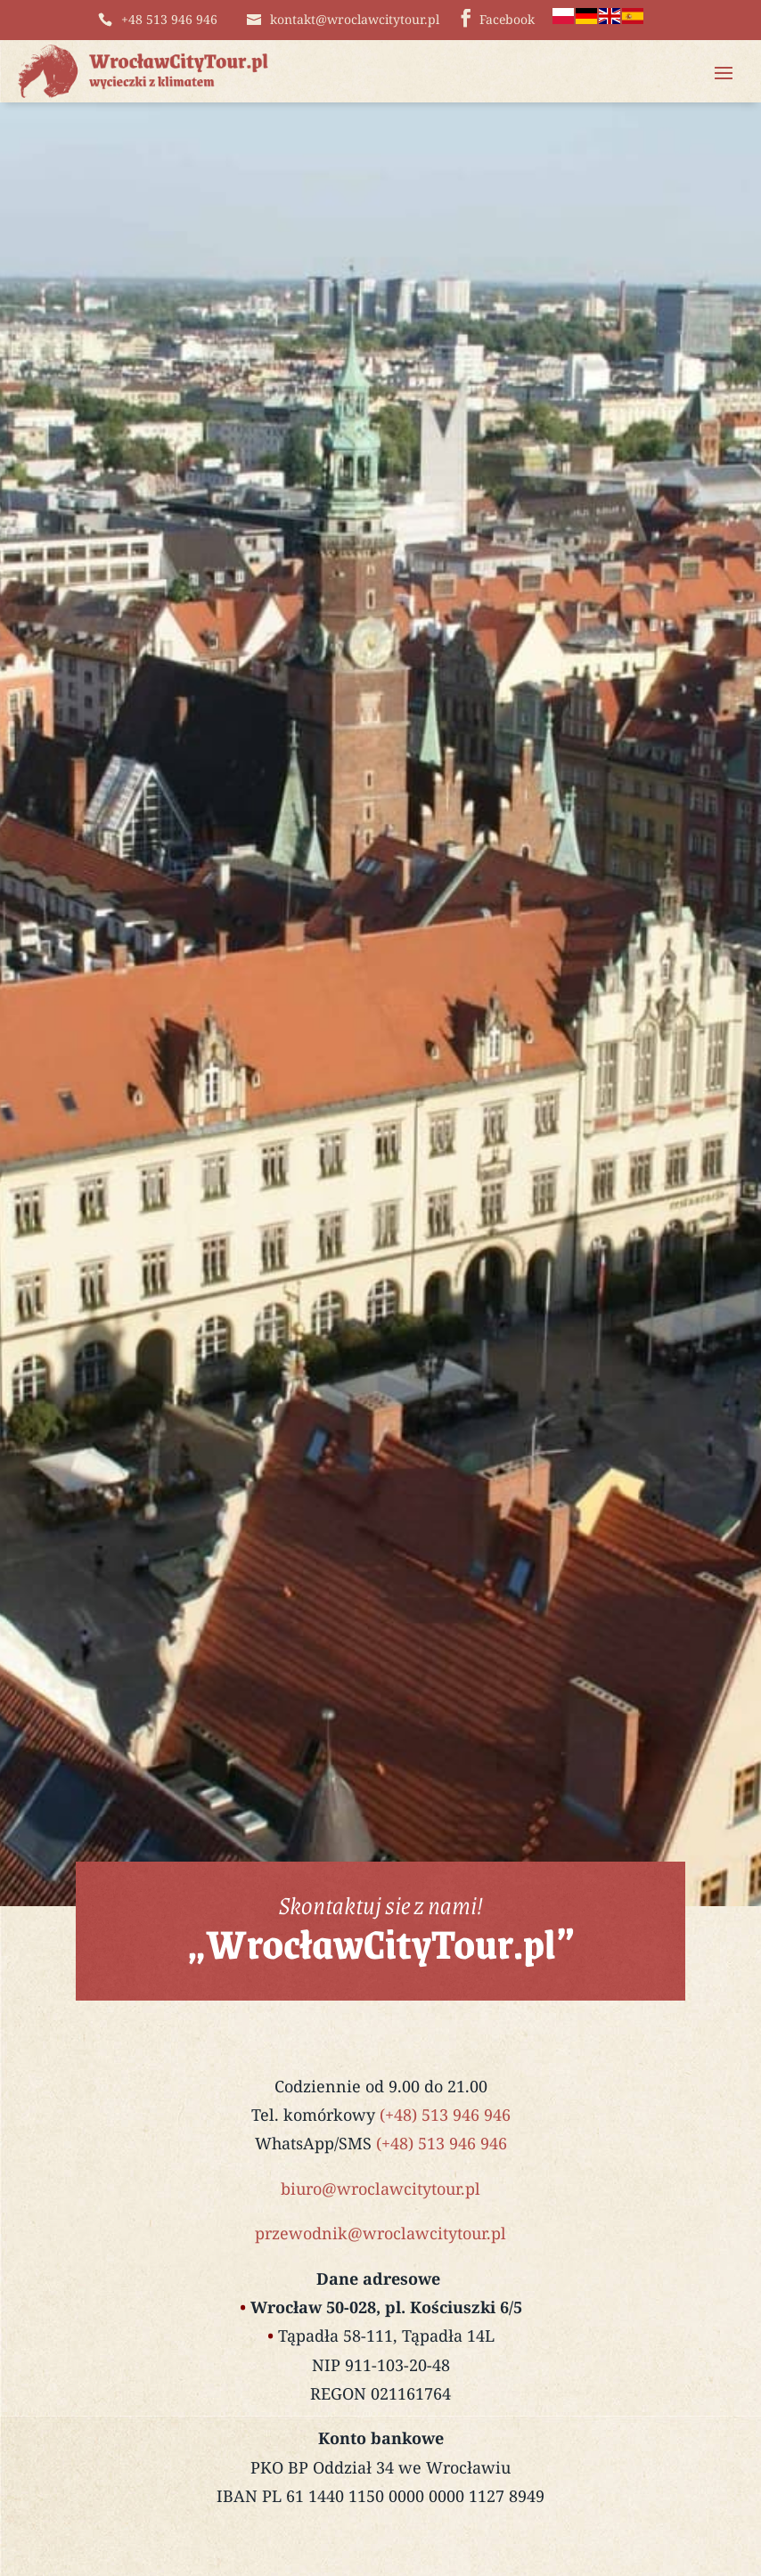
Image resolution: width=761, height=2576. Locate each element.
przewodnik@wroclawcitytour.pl (380, 2233)
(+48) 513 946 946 (445, 2114)
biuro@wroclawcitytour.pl (380, 2188)
